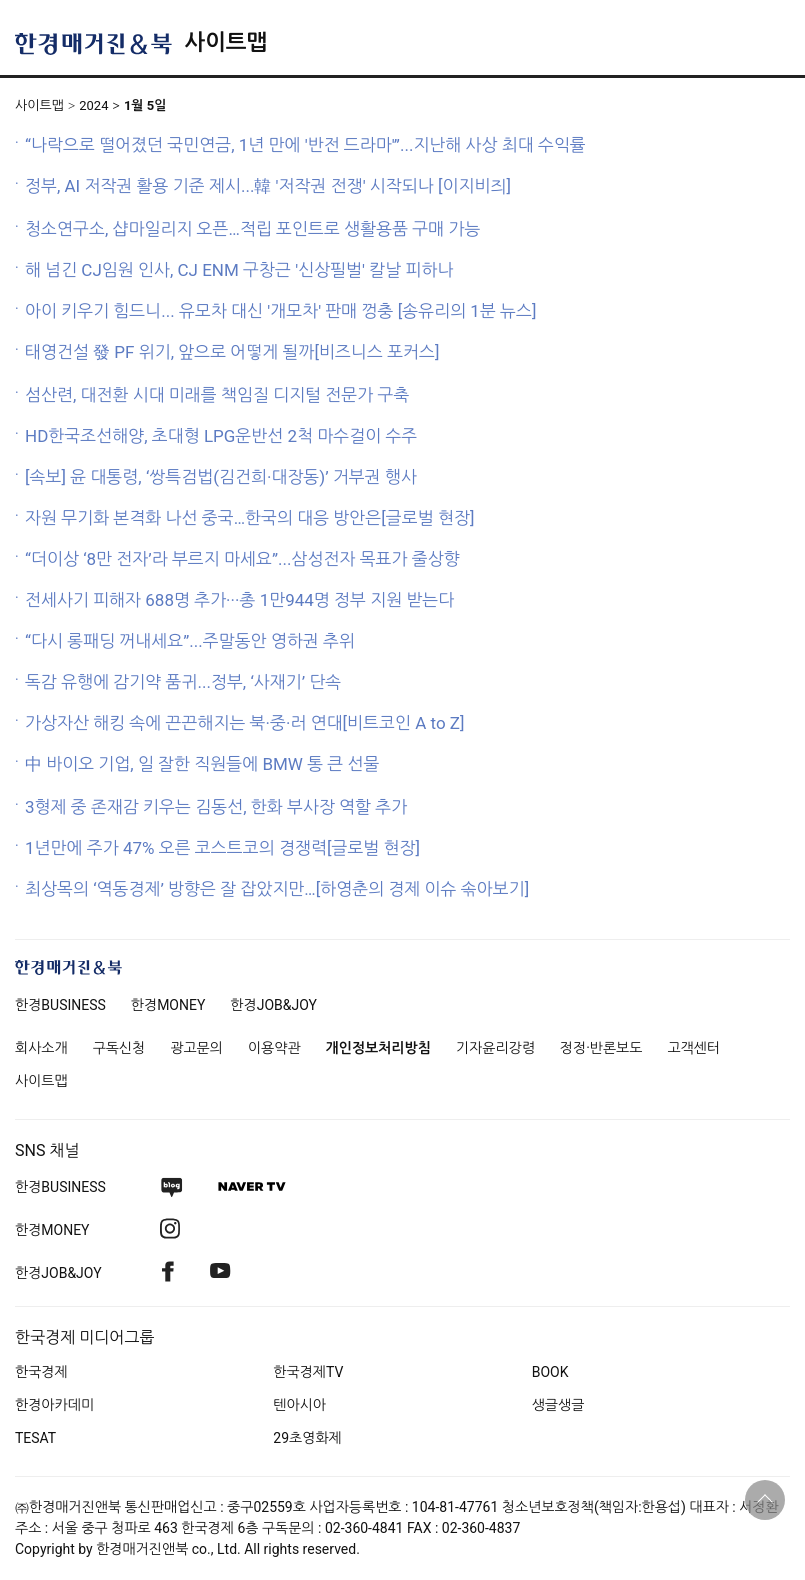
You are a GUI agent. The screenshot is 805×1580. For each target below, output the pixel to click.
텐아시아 (299, 1405)
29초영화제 (307, 1438)
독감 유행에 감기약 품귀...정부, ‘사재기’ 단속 (183, 682)
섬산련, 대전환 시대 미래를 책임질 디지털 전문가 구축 (217, 395)
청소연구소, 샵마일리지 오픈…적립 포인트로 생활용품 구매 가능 (253, 229)
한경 (60, 1005)
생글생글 (558, 1405)
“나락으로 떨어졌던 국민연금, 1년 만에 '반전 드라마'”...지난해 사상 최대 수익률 (305, 145)
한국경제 (41, 1372)
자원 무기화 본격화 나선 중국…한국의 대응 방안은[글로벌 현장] (249, 518)
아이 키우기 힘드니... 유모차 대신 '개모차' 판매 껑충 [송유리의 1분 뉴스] (281, 311)
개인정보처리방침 (378, 1048)
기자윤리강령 (495, 1048)
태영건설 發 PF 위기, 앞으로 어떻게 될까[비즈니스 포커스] (232, 352)
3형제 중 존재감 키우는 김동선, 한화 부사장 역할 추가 (216, 807)
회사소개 (41, 1048)
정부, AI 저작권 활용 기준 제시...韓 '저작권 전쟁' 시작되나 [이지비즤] (268, 186)
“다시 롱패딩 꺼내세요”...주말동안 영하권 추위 (190, 641)
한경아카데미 (54, 1405)
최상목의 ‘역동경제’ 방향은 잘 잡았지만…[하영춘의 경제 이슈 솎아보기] (277, 889)
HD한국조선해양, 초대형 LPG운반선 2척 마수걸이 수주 (221, 436)
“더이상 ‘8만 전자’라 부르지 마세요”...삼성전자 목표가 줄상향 (242, 559)
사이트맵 (225, 42)
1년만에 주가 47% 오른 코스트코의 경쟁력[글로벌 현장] (222, 848)
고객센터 (693, 1048)
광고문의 (196, 1048)
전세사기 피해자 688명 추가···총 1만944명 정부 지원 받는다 (239, 600)
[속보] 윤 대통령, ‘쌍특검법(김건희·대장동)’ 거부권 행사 (221, 477)
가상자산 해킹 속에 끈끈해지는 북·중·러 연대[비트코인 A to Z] (245, 723)
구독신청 (119, 1048)
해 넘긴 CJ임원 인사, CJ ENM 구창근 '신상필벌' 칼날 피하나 (239, 270)
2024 (93, 105)
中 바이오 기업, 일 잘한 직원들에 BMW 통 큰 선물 (202, 764)
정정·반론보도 (601, 1048)
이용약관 (274, 1048)
